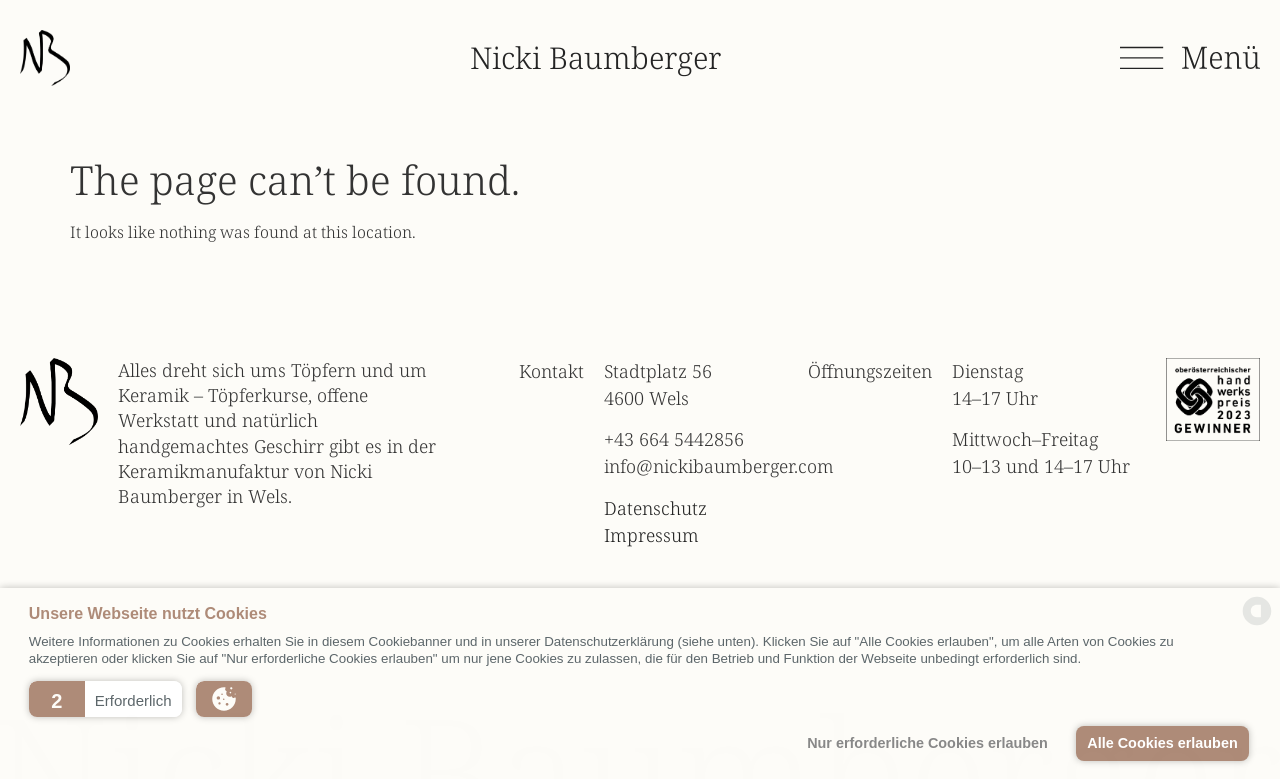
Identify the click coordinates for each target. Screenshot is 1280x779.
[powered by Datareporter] (1257, 623)
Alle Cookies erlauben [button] (1162, 743)
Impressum (651, 535)
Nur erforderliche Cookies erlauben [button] (927, 743)
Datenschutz (655, 508)
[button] (105, 699)
